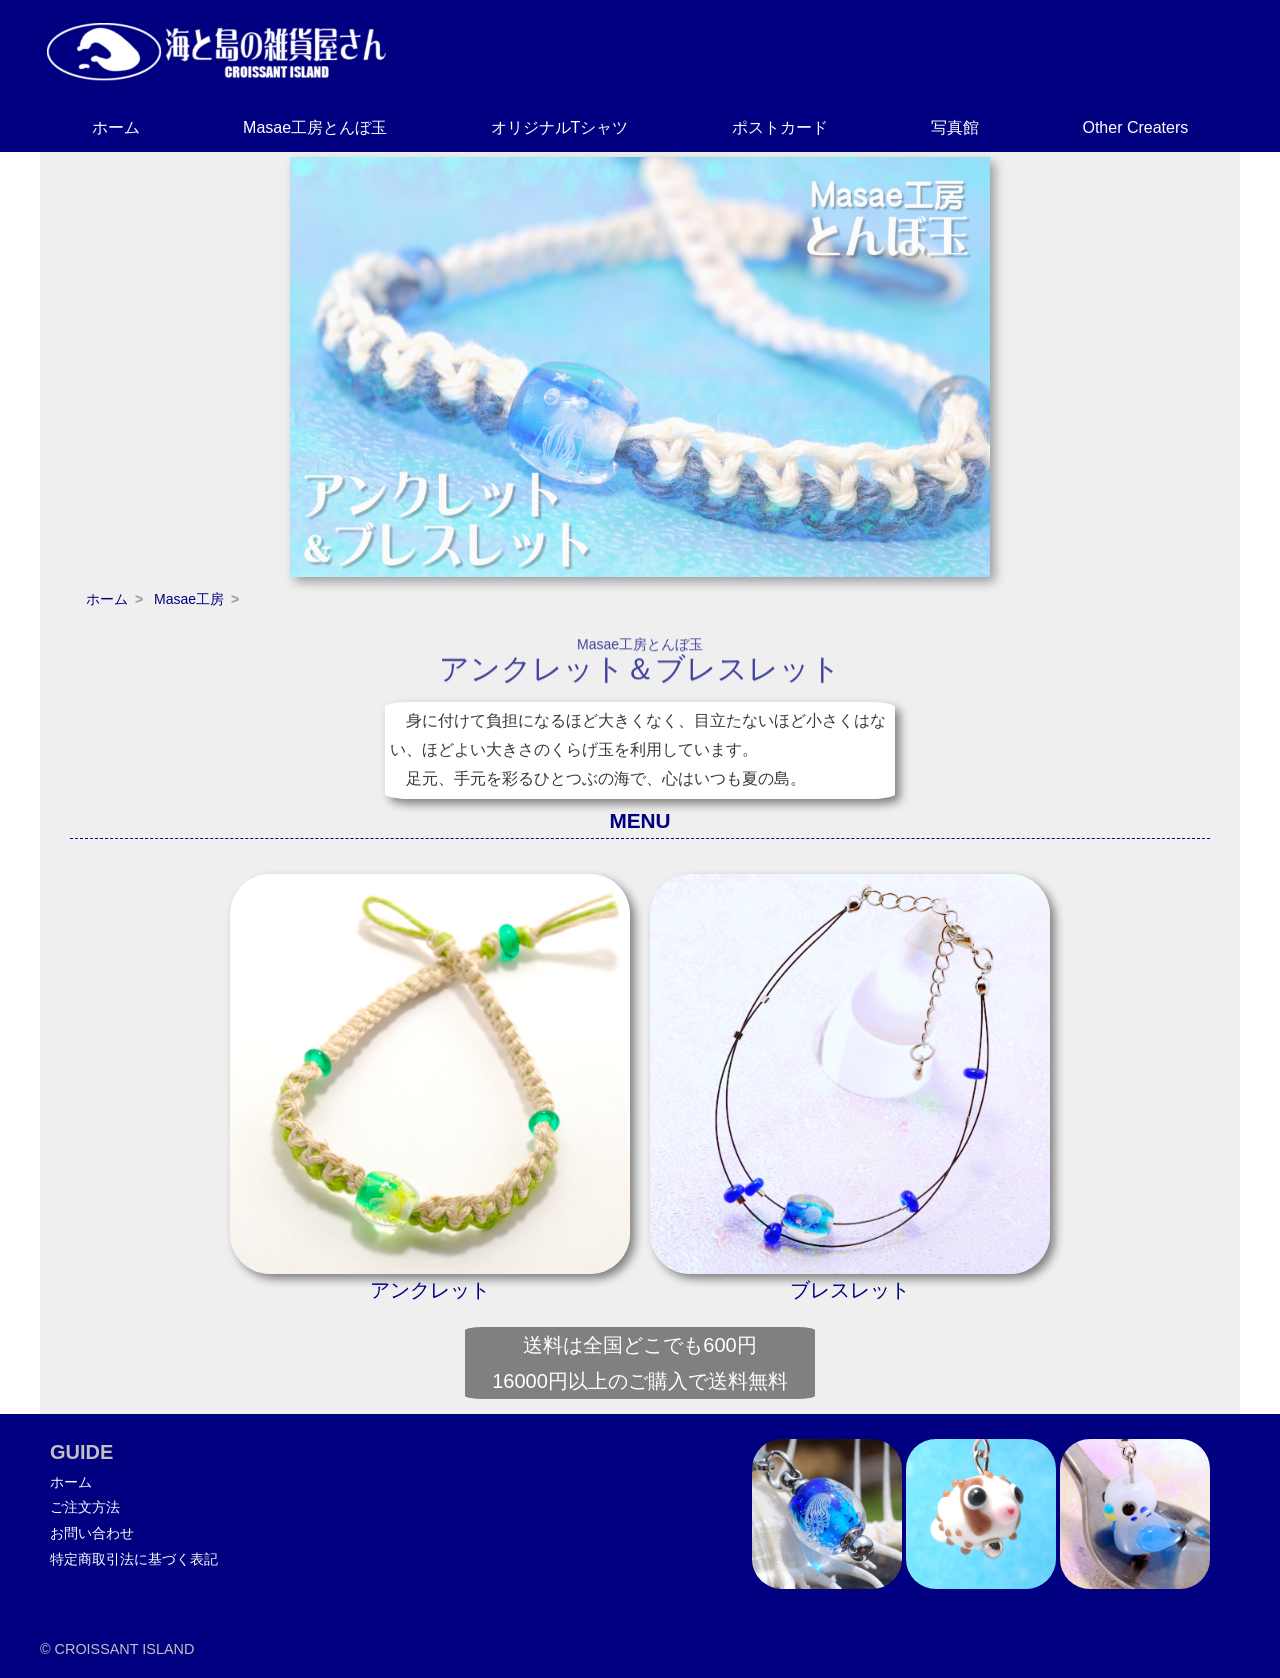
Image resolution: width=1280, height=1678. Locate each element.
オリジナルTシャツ (560, 127)
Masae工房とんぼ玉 (315, 127)
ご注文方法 (85, 1507)
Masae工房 (189, 599)
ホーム (116, 127)
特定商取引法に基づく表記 (134, 1559)
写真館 (955, 127)
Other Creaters (1135, 127)
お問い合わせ (92, 1533)
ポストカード (780, 127)
